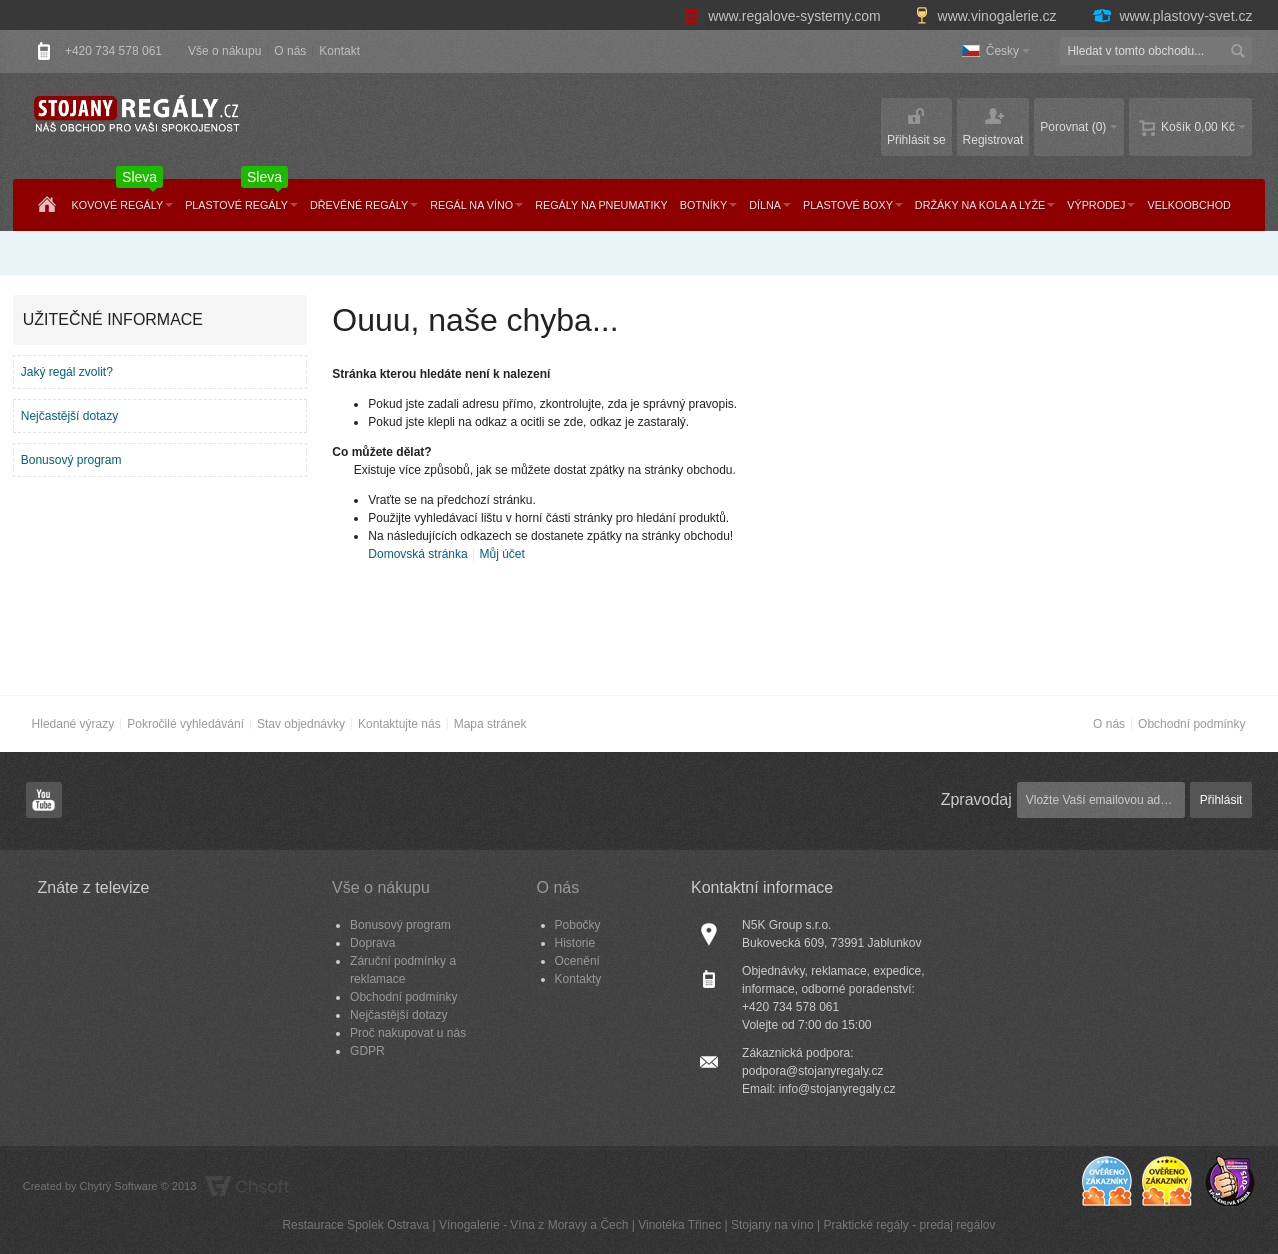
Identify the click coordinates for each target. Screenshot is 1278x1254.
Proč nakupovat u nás (408, 1033)
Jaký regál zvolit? (67, 372)
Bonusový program (71, 460)
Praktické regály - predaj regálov (909, 1225)
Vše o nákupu (224, 51)
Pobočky (578, 925)
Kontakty (578, 979)
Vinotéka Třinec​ (679, 1225)
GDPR (367, 1051)
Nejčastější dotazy (69, 416)
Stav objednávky (301, 724)
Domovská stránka (417, 554)
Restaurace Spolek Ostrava (355, 1225)
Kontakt (339, 51)
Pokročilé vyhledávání (185, 724)
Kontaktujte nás (399, 724)
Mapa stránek (490, 724)
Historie (575, 943)
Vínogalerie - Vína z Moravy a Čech (533, 1225)
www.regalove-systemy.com (784, 16)
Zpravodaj (976, 799)
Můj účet (501, 554)
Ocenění (577, 961)
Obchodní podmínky (1191, 724)
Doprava (372, 943)
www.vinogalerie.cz (988, 16)
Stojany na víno (772, 1225)
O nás (290, 51)
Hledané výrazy (73, 724)
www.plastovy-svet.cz (1172, 16)
